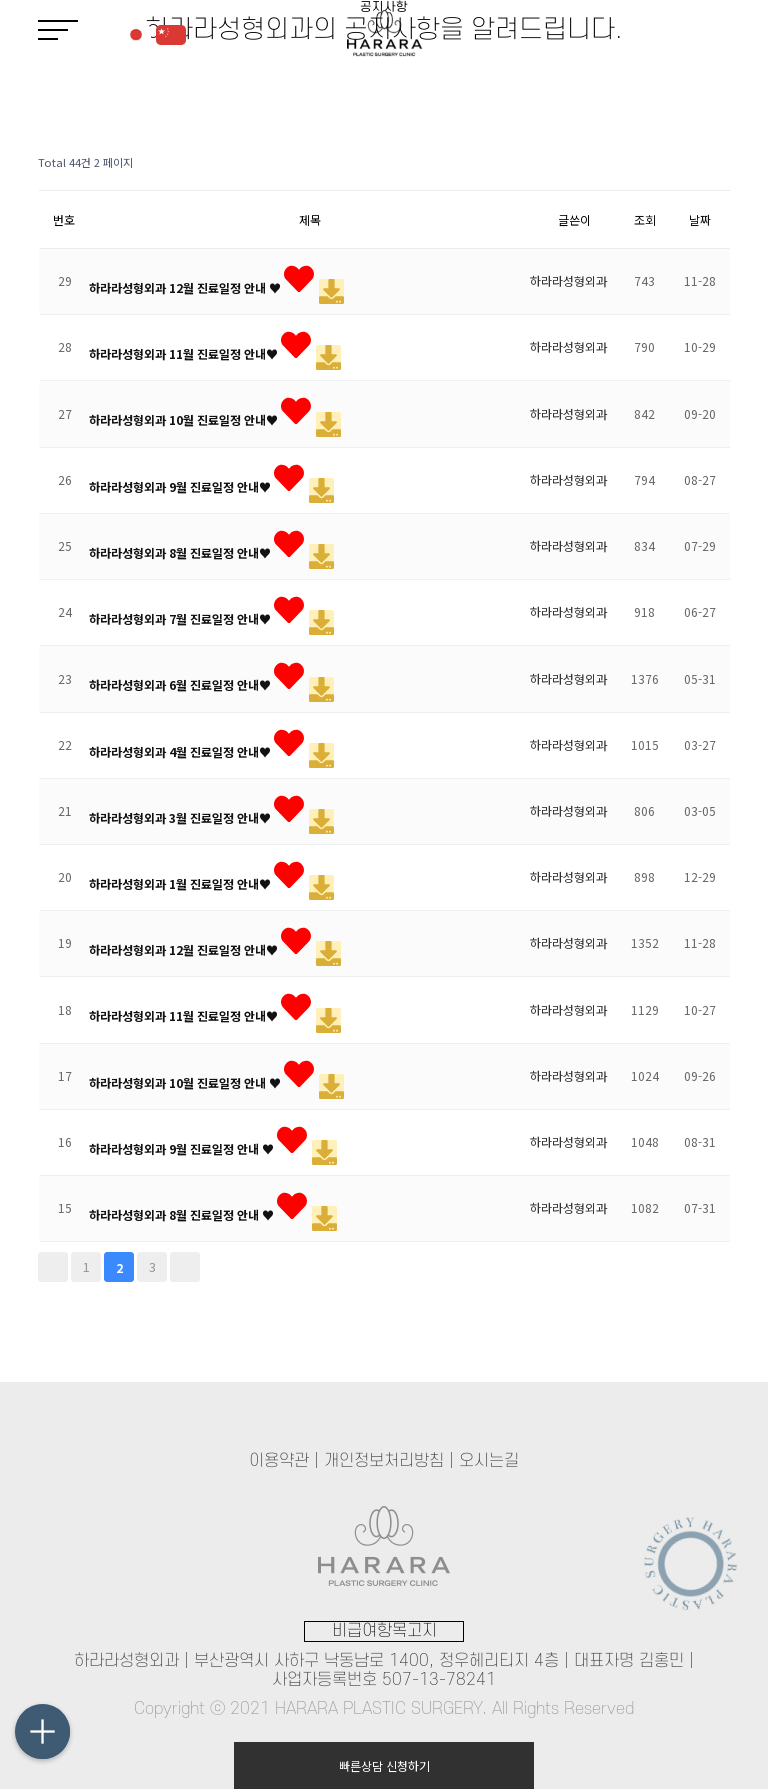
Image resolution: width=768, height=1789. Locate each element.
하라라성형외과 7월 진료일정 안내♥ (181, 618)
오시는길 (489, 1461)
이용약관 (279, 1461)
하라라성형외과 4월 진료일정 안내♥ (181, 750)
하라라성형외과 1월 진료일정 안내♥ (181, 882)
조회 (645, 219)
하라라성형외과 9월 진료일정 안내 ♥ (183, 1147)
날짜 (700, 219)
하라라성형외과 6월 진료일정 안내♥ (181, 684)
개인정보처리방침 (384, 1461)
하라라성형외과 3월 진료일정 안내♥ (181, 816)
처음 (53, 1267)
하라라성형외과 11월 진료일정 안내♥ (185, 353)
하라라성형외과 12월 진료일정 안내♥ (185, 949)
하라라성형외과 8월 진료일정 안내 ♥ (183, 1214)
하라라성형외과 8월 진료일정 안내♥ (181, 551)
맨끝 (185, 1267)
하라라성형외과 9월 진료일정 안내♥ (181, 485)
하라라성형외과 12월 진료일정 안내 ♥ (186, 287)
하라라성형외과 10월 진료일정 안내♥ (185, 419)
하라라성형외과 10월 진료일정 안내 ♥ (186, 1081)
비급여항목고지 (384, 1631)
